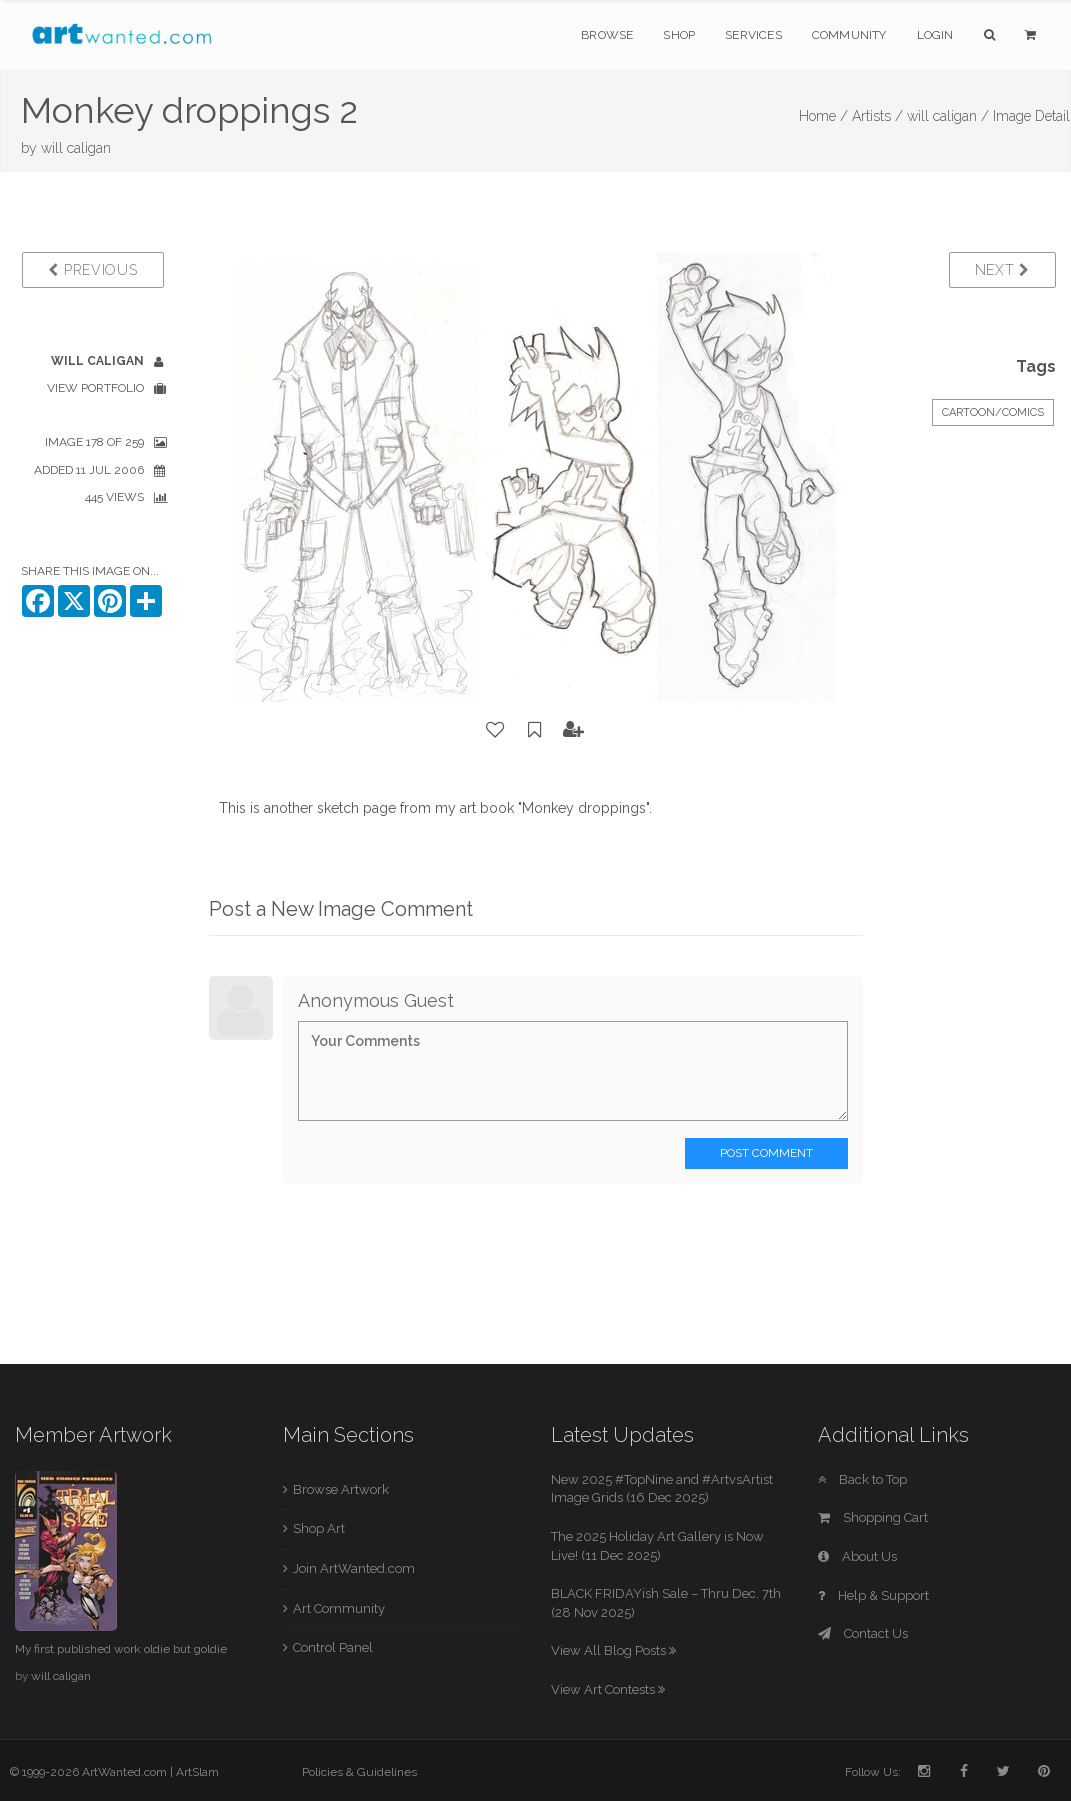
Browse (607, 35)
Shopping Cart (873, 1517)
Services (753, 35)
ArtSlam (197, 1772)
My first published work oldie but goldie (121, 1649)
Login (935, 35)
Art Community (339, 1608)
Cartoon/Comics (993, 412)
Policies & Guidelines (359, 1772)
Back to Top (862, 1479)
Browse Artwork (341, 1489)
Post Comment (766, 1153)
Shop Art (319, 1528)
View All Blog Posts (613, 1650)
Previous (92, 270)
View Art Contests (608, 1689)
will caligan (76, 148)
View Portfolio (95, 388)
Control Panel (333, 1647)
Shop (679, 35)
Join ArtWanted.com (354, 1568)
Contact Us (863, 1633)
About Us (857, 1556)
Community (849, 35)
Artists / (877, 116)
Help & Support (873, 1595)
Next (1002, 270)
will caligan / (948, 116)
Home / (823, 116)
